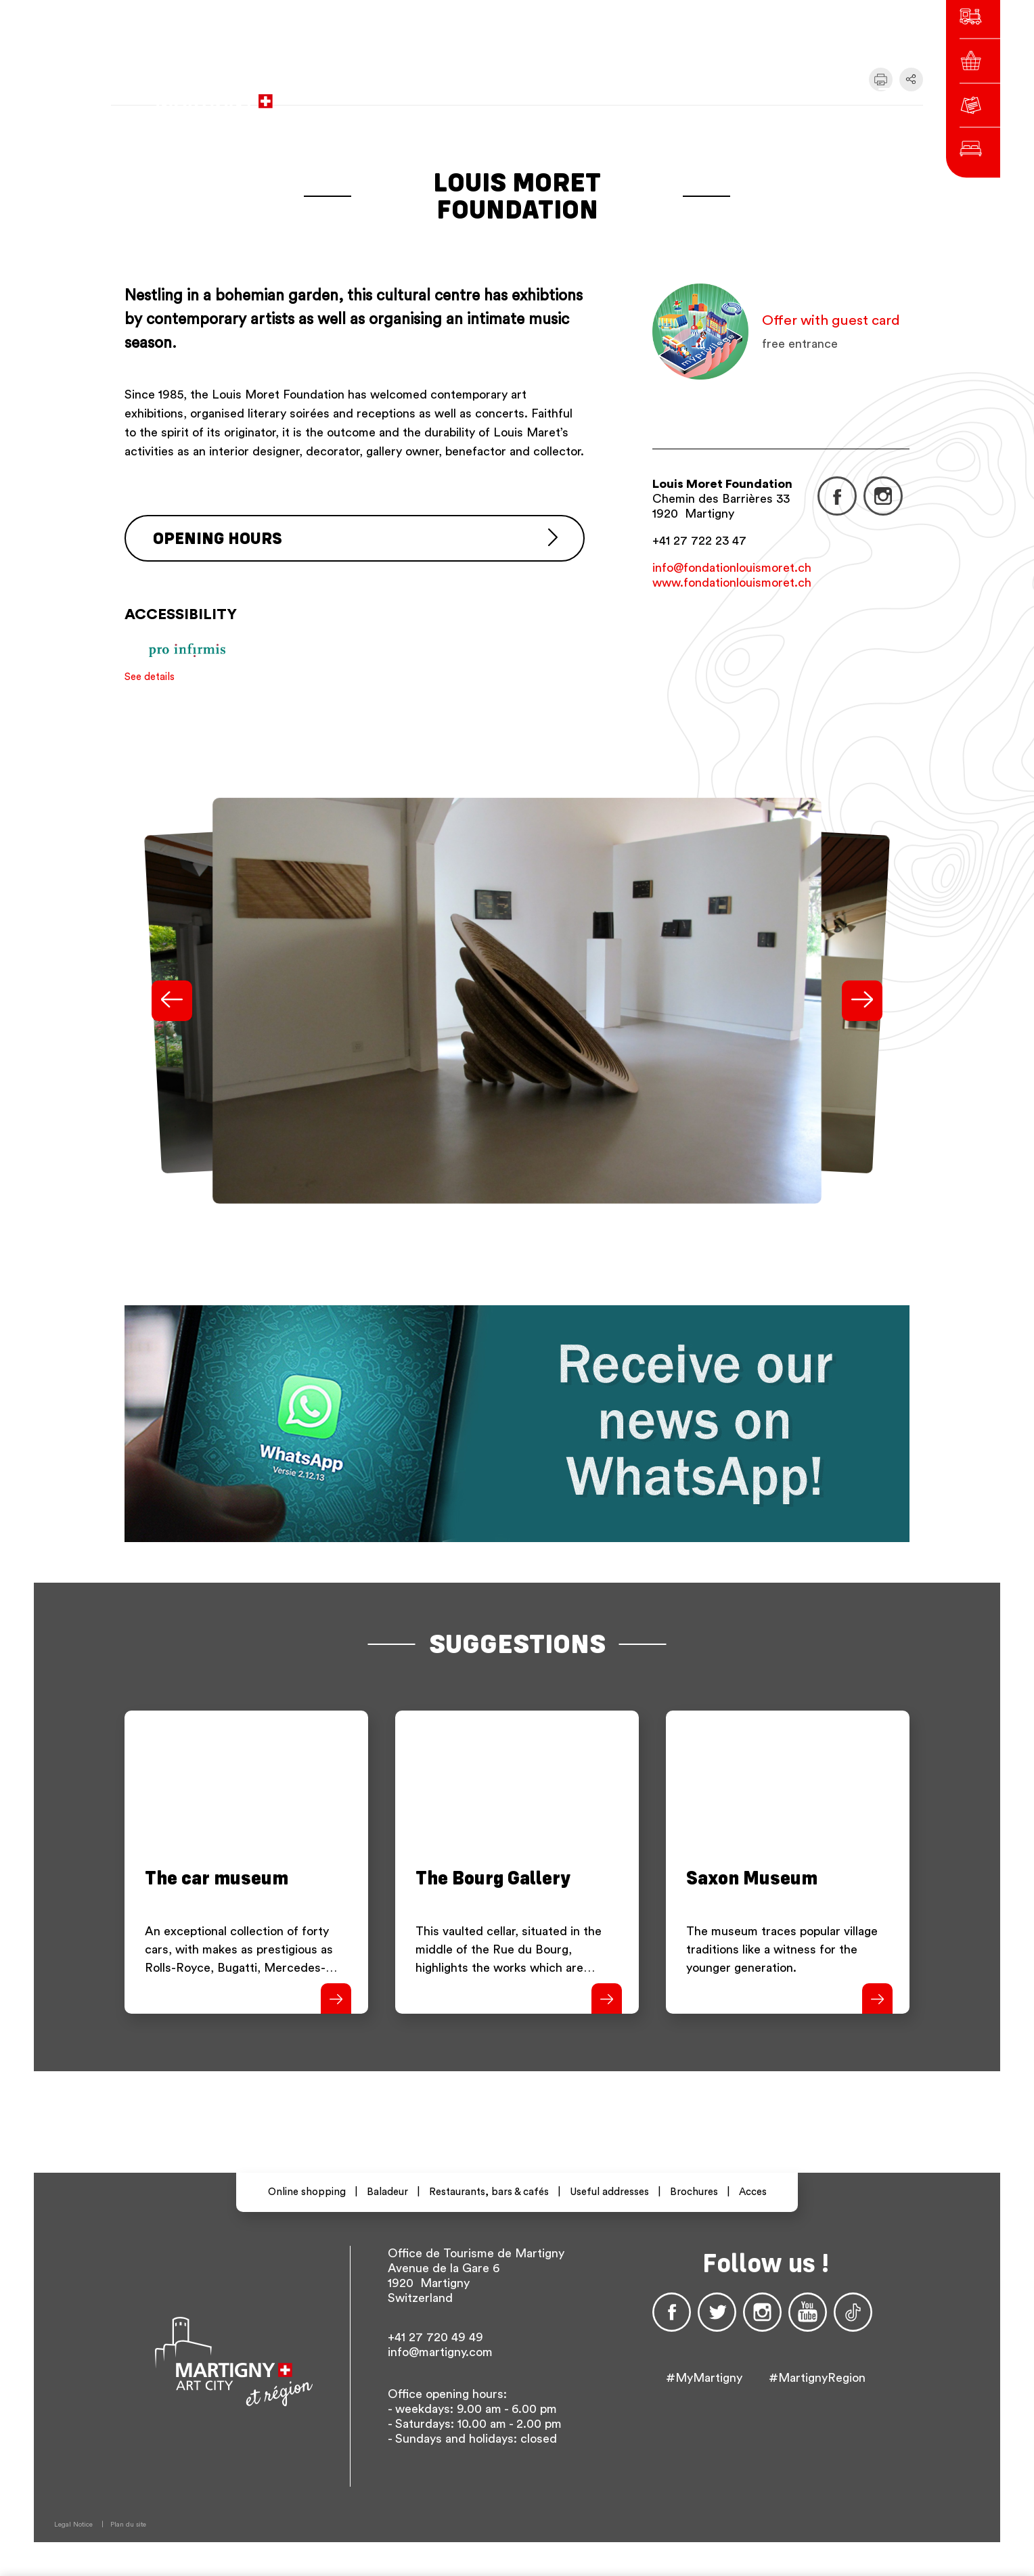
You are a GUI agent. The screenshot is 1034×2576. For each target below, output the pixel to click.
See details (150, 677)
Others (784, 94)
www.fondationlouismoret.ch (731, 583)
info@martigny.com (440, 2352)
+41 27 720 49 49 (435, 2337)
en (745, 94)
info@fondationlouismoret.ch (731, 568)
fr (696, 94)
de (720, 94)
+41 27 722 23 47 (699, 541)
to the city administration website (467, 95)
